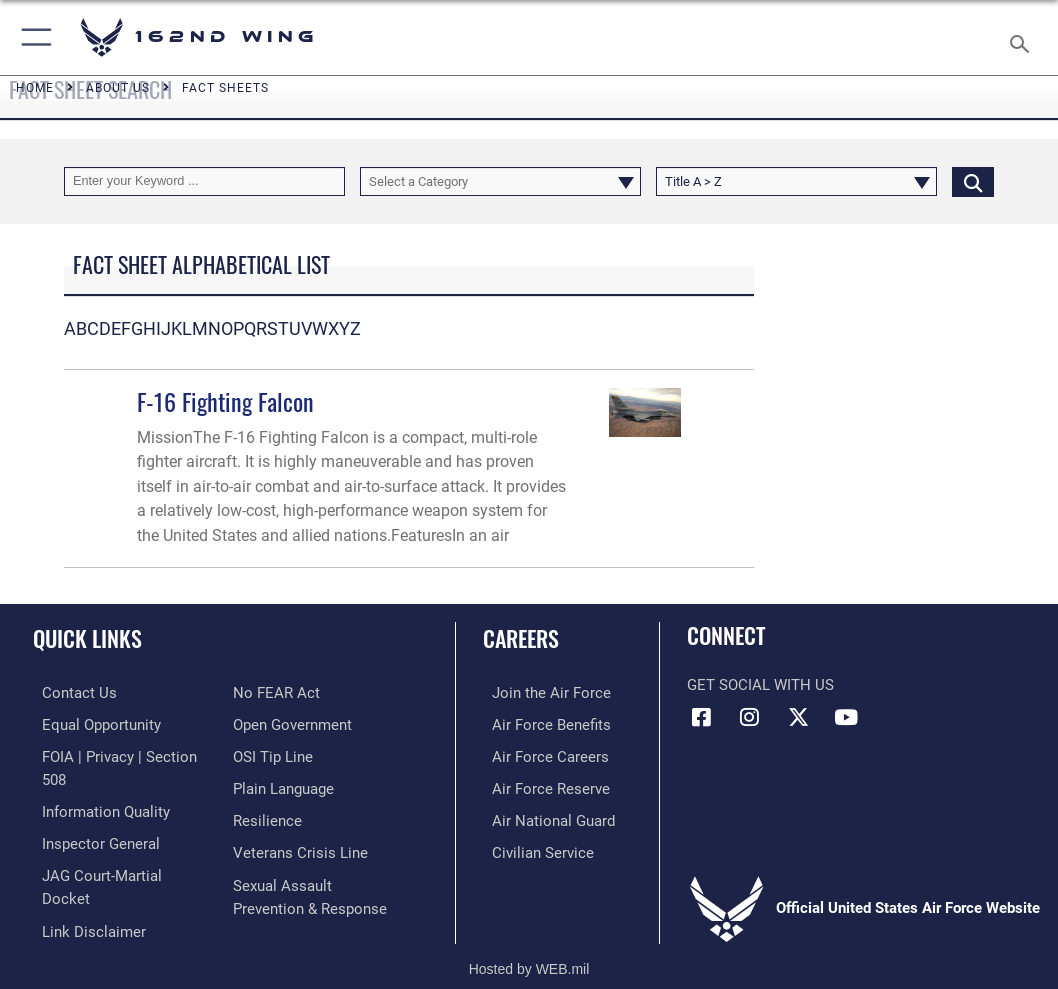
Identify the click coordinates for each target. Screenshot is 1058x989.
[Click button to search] (973, 181)
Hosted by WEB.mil (529, 945)
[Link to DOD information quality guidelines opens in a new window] (97, 806)
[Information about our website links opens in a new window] (85, 899)
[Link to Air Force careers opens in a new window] (541, 754)
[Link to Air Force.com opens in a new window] (542, 692)
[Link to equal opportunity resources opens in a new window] (92, 723)
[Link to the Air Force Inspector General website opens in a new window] (92, 837)
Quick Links (87, 638)
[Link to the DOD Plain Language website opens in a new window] (283, 785)
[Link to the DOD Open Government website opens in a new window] (292, 723)
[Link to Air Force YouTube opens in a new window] (846, 717)
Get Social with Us (760, 685)
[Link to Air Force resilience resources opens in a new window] (267, 815)
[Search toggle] (1023, 37)
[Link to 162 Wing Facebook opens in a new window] (702, 717)
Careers (521, 638)
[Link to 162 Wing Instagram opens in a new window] (750, 717)
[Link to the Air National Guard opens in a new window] (544, 815)
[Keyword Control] (204, 181)
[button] (32, 37)
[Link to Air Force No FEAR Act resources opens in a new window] (276, 692)
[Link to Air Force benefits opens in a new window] (542, 723)
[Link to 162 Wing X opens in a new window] (798, 717)
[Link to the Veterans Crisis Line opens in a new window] (300, 846)
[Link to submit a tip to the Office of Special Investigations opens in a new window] (273, 754)
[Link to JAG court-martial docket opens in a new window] (119, 868)
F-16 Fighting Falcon (225, 401)
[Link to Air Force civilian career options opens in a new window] (534, 846)
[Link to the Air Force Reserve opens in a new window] (542, 785)
